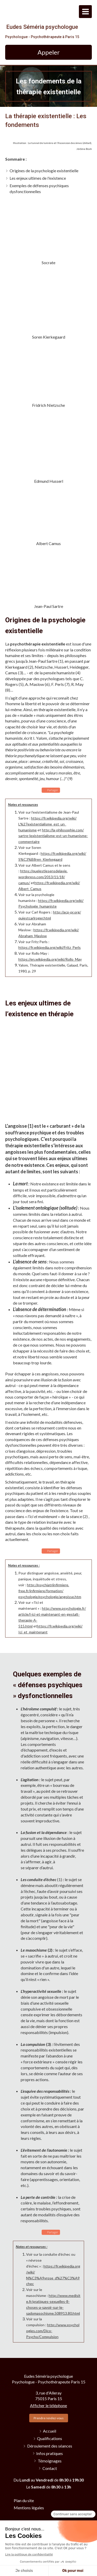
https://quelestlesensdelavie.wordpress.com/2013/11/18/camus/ (43, 877)
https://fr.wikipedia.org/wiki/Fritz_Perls (49, 947)
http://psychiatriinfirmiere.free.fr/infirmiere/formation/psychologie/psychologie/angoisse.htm (49, 1591)
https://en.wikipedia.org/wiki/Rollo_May (50, 959)
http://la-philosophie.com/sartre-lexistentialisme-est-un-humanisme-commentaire (53, 836)
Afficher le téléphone (48, 2405)
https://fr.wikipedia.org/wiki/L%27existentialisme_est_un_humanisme (47, 824)
